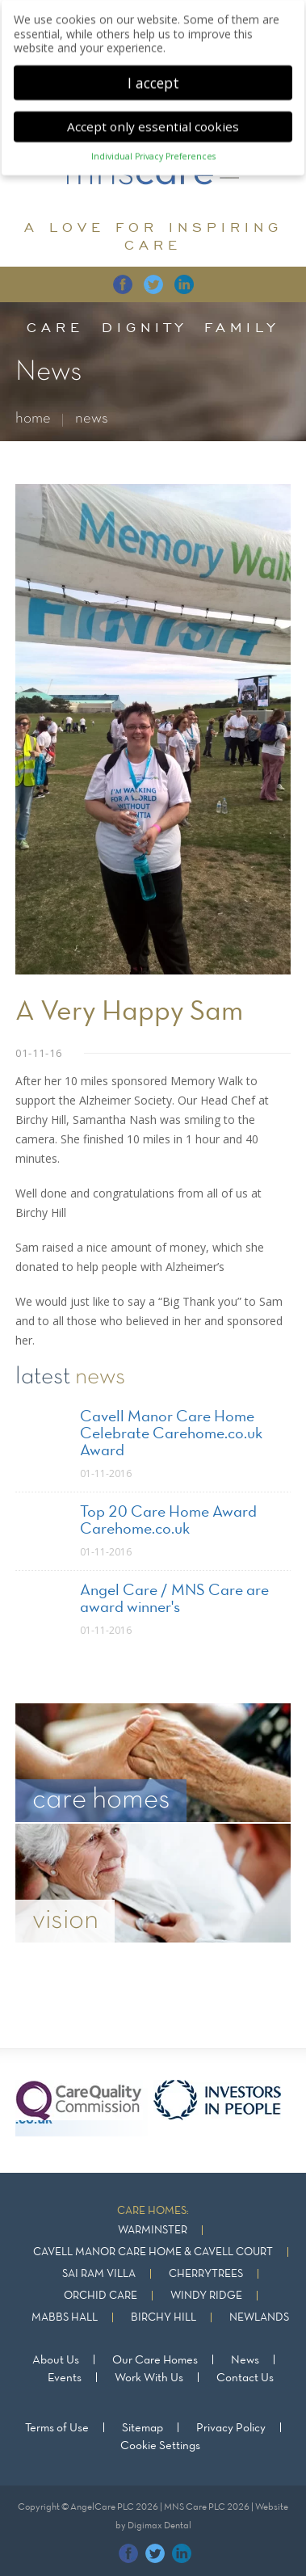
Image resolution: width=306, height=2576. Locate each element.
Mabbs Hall (64, 2318)
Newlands (259, 2318)
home (33, 419)
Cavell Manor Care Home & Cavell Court (153, 2252)
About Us (55, 2360)
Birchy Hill (163, 2318)
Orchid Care (100, 2296)
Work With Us (149, 2378)
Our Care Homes (155, 2360)
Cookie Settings (160, 2446)
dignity (144, 327)
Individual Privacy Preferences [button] (153, 150)
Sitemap (142, 2428)
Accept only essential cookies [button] (153, 120)
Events (65, 2378)
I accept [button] (153, 76)
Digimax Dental (159, 2526)
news (91, 419)
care (55, 327)
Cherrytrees (206, 2274)
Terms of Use (57, 2428)
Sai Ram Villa (99, 2274)
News (245, 2360)
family (241, 327)
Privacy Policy (231, 2428)
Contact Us (245, 2378)
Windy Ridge (206, 2296)
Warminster (152, 2230)
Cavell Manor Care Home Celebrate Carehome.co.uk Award (171, 1434)
